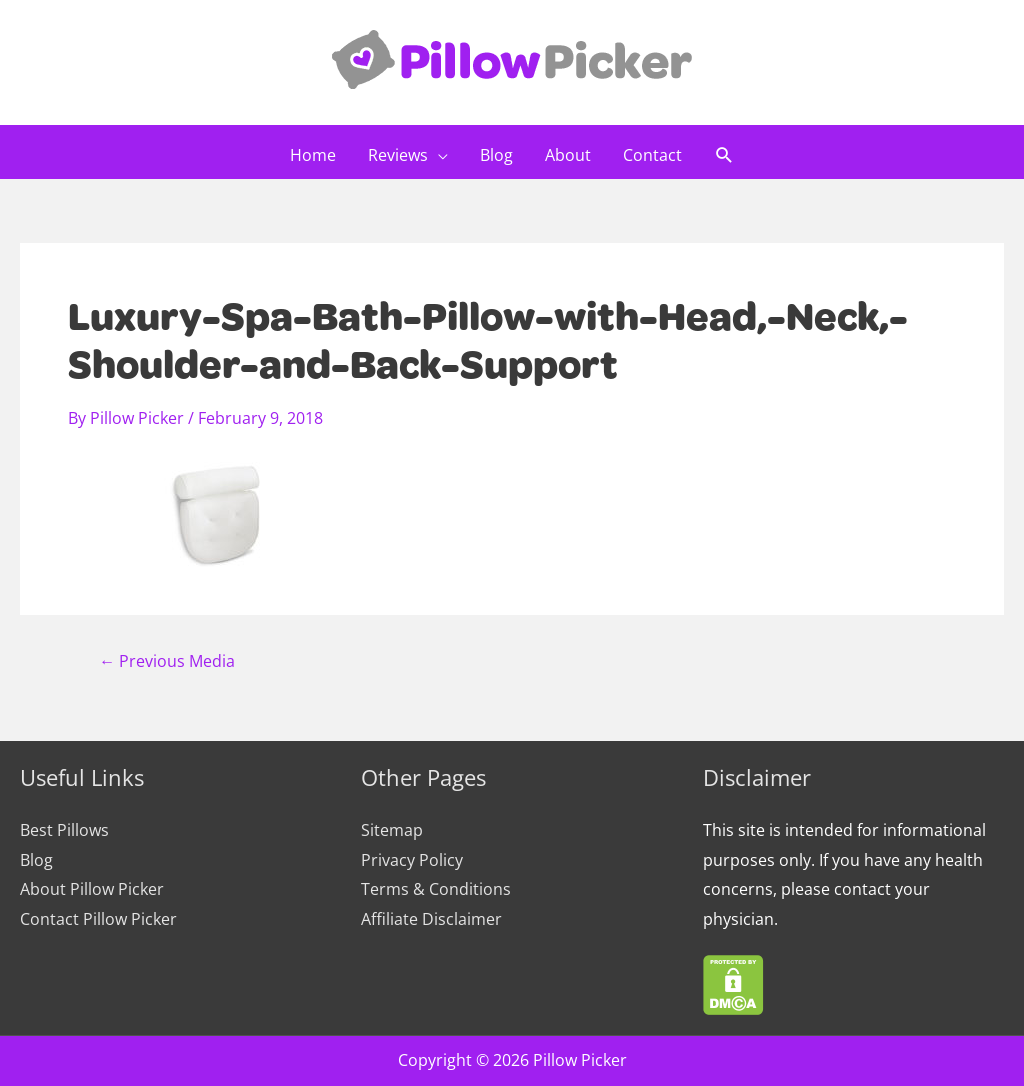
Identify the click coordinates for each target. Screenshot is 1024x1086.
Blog (36, 860)
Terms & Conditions (436, 889)
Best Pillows (64, 830)
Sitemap (392, 830)
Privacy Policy (412, 860)
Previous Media (167, 661)
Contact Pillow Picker (98, 919)
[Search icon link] (724, 156)
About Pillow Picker (92, 889)
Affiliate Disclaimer (431, 919)
